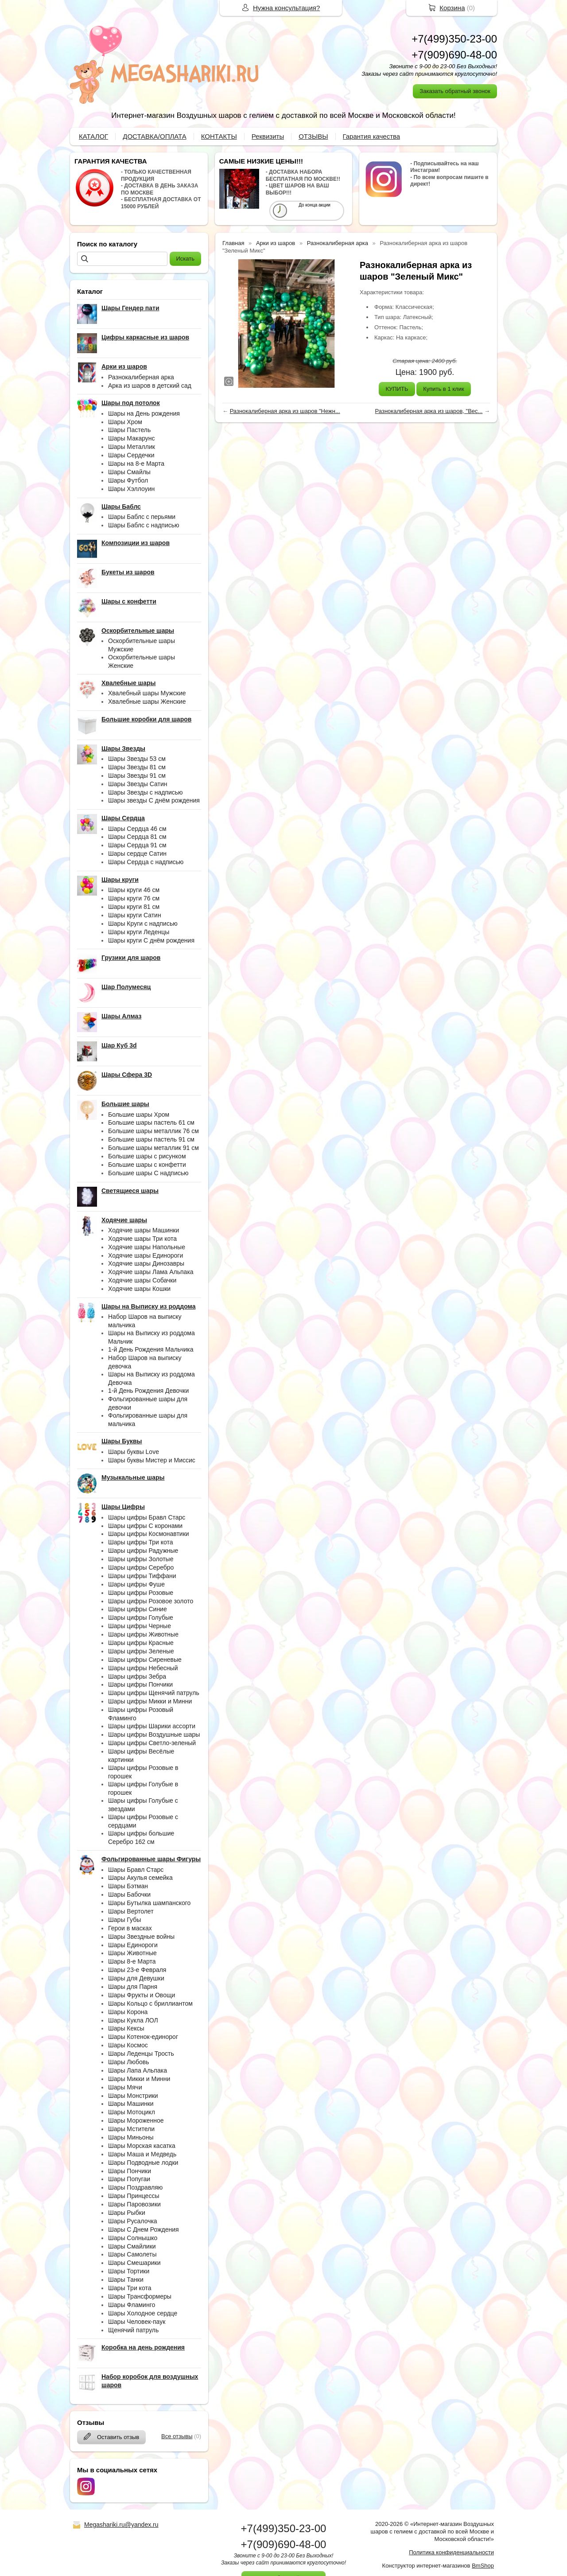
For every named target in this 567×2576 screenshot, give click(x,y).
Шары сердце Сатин (137, 853)
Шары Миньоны (130, 2137)
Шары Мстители (131, 2128)
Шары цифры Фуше (136, 1584)
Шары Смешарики (134, 2262)
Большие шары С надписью (148, 1173)
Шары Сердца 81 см (137, 836)
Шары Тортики (128, 2271)
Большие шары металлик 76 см (153, 1130)
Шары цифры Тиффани (142, 1575)
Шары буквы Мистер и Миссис (151, 1460)
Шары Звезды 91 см (137, 775)
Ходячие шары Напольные (146, 1247)
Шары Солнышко (132, 2237)
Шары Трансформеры (139, 2296)
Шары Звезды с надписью (145, 792)
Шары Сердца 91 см (137, 845)
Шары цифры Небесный (143, 1668)
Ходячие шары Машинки (143, 1230)
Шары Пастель (129, 429)
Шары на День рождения (144, 413)
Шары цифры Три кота (140, 1542)
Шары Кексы (126, 2028)
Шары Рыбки (126, 2212)
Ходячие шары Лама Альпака (151, 1271)
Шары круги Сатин (134, 915)
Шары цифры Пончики (140, 1684)
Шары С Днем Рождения (143, 2229)
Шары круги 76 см (133, 898)
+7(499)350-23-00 (454, 39)
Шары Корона (128, 2011)
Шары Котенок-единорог (143, 2036)
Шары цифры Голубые (140, 1617)
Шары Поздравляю (135, 2187)
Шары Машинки (131, 2103)
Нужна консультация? (286, 8)
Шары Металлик (131, 446)
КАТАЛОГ (93, 136)
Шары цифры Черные (139, 1625)
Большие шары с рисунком (147, 1156)
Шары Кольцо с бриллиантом (150, 2003)
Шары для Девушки (136, 1978)
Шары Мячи (125, 2087)
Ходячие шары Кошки (139, 1288)
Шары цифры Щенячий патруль (153, 1692)
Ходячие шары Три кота (142, 1238)
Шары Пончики (129, 2171)
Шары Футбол (128, 480)
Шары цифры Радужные (143, 1550)
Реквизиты (268, 136)
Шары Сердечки (131, 455)
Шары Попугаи (129, 2178)
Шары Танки (126, 2279)
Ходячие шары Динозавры (146, 1263)
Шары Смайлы (129, 471)
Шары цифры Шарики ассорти (151, 1726)
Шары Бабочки (129, 1894)
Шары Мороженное (136, 2120)
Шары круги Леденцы (138, 931)
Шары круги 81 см (133, 906)
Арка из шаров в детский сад (149, 385)
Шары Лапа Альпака (137, 2070)
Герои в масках (130, 1928)
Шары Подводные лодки (143, 2162)
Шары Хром (125, 421)
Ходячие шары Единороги (145, 1255)
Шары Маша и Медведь (142, 2154)
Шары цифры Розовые (140, 1592)
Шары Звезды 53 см (137, 758)
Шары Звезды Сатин (137, 783)
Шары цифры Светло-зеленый (152, 1742)
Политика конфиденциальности (451, 2552)
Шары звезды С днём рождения (154, 800)
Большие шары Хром (138, 1114)
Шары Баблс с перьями (141, 516)
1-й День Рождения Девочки (148, 1390)
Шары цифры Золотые (140, 1559)
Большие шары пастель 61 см (151, 1122)
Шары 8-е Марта (132, 1961)
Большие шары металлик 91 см (153, 1147)
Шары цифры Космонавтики (148, 1533)
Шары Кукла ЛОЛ (133, 2020)
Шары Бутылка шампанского (149, 1902)
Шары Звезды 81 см (137, 767)
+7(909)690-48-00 (454, 55)
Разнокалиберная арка (141, 377)
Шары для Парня (132, 1986)
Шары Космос (128, 2045)
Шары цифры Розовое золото (150, 1601)
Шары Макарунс (131, 438)
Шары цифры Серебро (141, 1567)
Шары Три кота (129, 2288)
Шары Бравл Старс (135, 1869)
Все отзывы (176, 2436)
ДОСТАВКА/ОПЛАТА (154, 136)
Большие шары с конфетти (147, 1164)
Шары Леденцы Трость (141, 2053)
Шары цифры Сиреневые (145, 1659)
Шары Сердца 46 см (137, 828)
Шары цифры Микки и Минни (150, 1701)
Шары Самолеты (132, 2254)
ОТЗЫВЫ (313, 136)
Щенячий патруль (133, 2330)
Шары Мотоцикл (131, 2112)
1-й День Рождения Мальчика (151, 1349)
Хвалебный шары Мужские (147, 693)
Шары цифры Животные (143, 1634)
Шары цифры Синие (137, 1609)
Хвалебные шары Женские (147, 701)
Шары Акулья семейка (140, 1877)
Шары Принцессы (133, 2195)
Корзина (452, 8)
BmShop (483, 2565)
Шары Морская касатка (141, 2145)
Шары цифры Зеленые (141, 1651)
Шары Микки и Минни (139, 2078)
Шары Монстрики (133, 2095)
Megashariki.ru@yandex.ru (121, 2524)
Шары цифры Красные (141, 1642)
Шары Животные (132, 1952)
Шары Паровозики (134, 2204)
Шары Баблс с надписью (143, 525)
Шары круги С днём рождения (151, 940)
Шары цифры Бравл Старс (146, 1517)
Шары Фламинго (131, 2304)
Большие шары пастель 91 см (151, 1139)
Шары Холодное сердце (142, 2313)
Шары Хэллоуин (131, 488)
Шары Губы (124, 1919)
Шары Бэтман (128, 1886)
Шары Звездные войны (141, 1936)
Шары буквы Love (133, 1451)
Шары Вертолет (131, 1911)
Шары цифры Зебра (137, 1676)
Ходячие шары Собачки (142, 1280)
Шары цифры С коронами (145, 1525)
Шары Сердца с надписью (145, 861)
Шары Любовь (128, 2061)
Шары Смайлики (132, 2246)
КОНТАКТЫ (219, 136)
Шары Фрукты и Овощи (141, 1995)
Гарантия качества (371, 136)
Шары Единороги (133, 1945)
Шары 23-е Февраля (137, 1969)
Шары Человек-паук (136, 2321)
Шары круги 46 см (133, 889)
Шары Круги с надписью (143, 923)
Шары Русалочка (132, 2221)
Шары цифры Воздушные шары (154, 1734)
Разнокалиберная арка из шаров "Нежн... (285, 411)
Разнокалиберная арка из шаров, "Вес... (429, 411)
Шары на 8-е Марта (136, 463)
